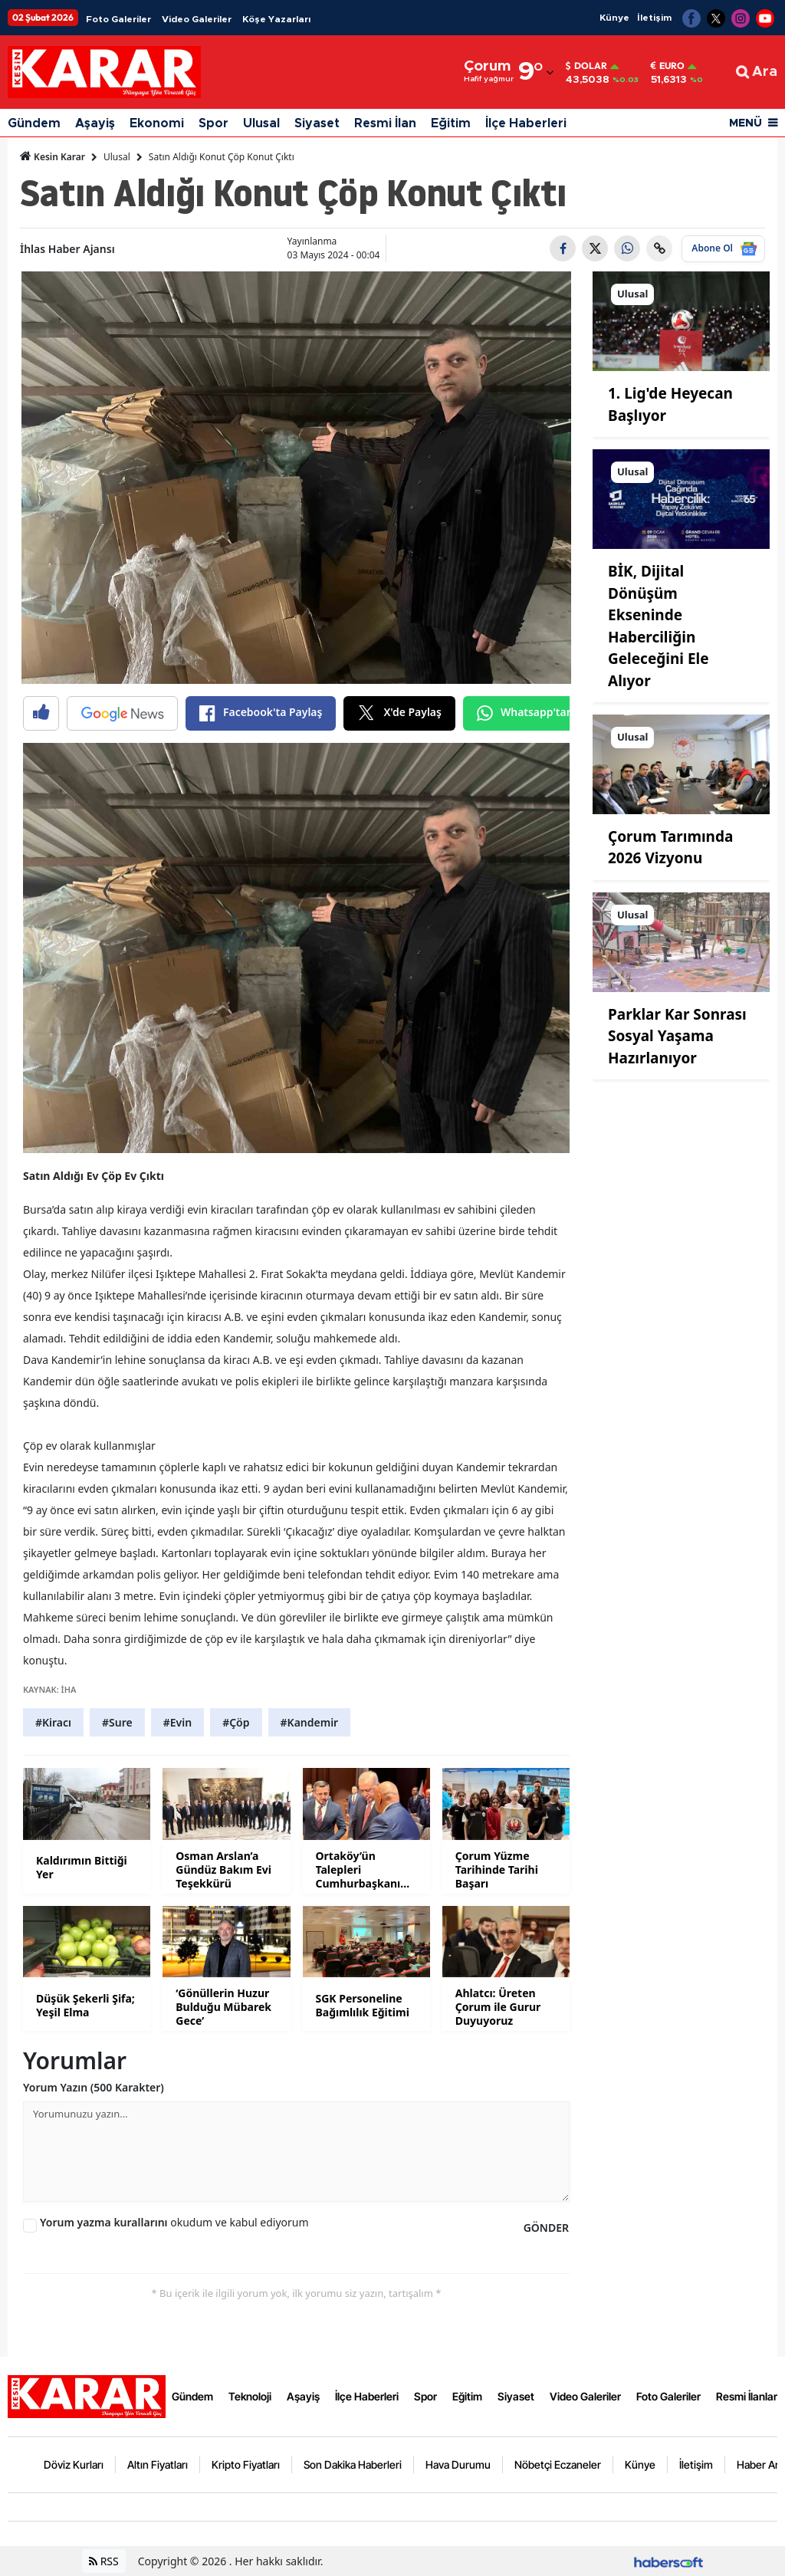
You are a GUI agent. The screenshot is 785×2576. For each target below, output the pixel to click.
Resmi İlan (385, 123)
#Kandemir (310, 1722)
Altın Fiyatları (157, 2464)
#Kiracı (53, 1722)
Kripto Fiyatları (246, 2464)
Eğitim (451, 123)
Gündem (34, 123)
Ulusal (261, 123)
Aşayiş (95, 123)
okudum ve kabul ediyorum (174, 2222)
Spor (213, 123)
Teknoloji (249, 2396)
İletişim (654, 17)
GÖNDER (546, 2227)
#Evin (177, 1722)
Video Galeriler (197, 19)
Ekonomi (157, 123)
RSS (104, 2561)
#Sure (117, 1722)
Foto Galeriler (118, 19)
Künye (614, 17)
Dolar (586, 66)
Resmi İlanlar (746, 2396)
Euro (668, 66)
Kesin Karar (52, 156)
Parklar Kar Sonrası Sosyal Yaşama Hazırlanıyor (677, 1036)
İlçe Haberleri (526, 123)
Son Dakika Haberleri (353, 2464)
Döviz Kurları (73, 2464)
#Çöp (235, 1722)
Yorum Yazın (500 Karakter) (93, 2087)
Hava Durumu (458, 2464)
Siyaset (317, 123)
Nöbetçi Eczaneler (557, 2464)
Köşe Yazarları (276, 19)
